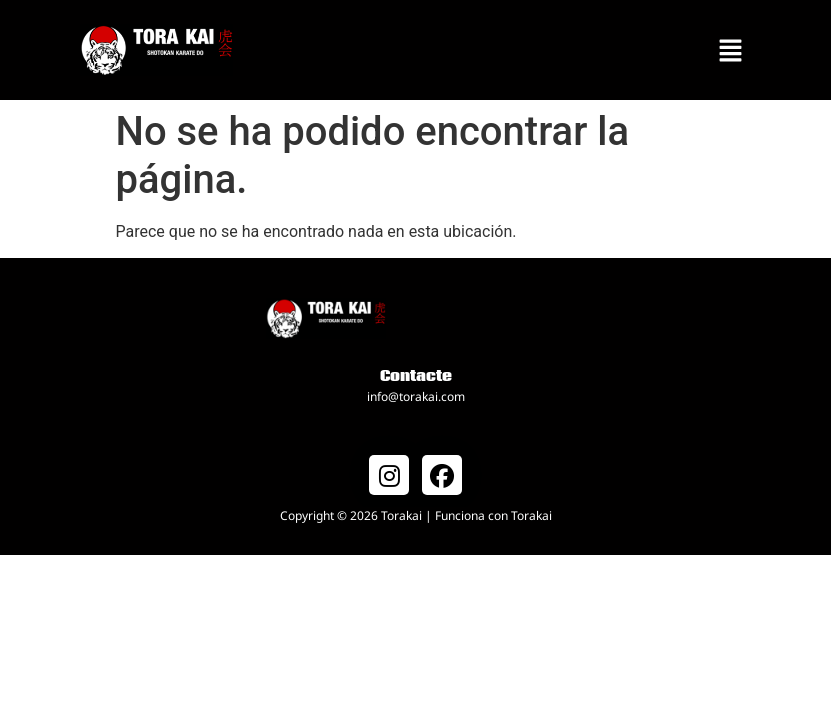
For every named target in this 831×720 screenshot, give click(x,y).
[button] (731, 50)
